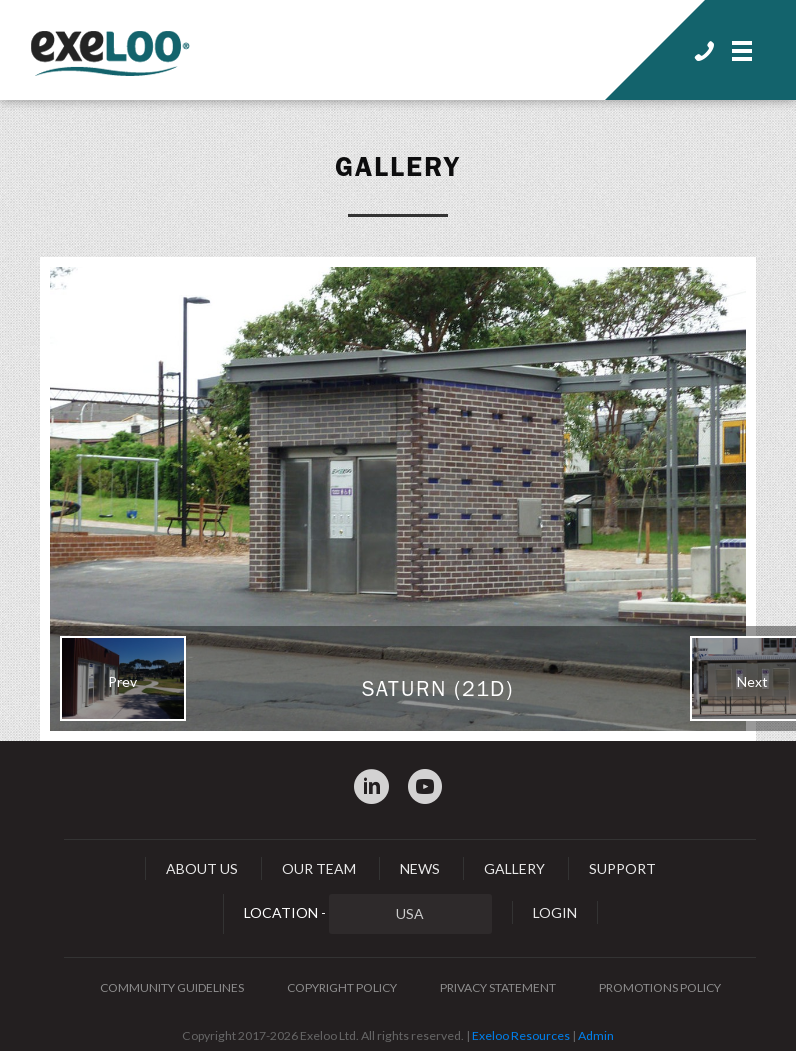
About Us (202, 868)
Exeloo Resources (521, 1035)
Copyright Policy (342, 987)
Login (555, 912)
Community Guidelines (172, 987)
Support (622, 868)
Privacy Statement (498, 987)
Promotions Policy (660, 987)
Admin (596, 1035)
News (420, 868)
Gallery (398, 167)
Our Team (319, 868)
